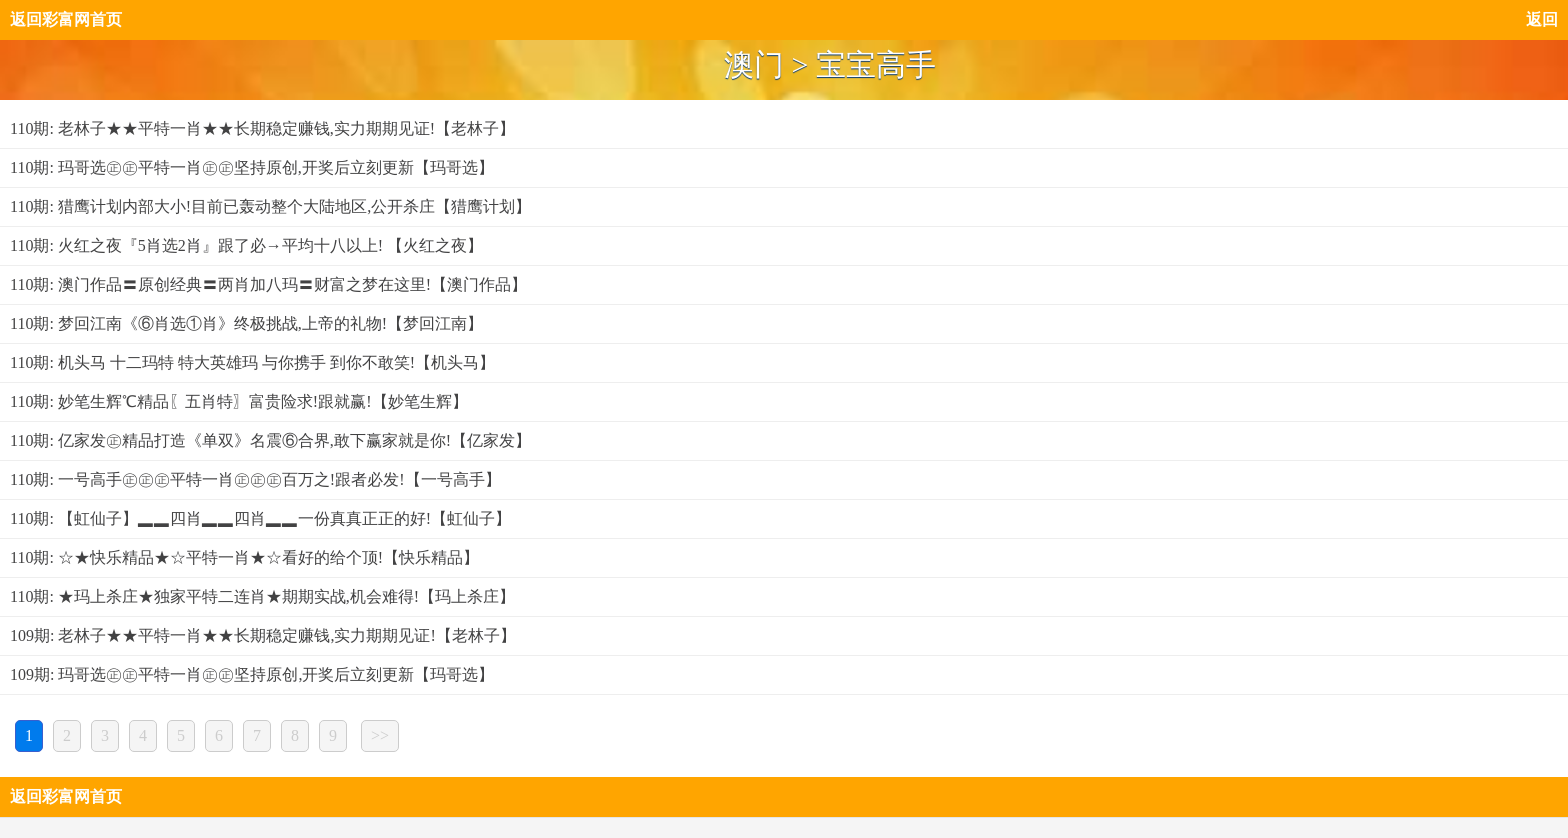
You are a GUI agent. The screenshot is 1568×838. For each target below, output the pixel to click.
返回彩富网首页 (66, 19)
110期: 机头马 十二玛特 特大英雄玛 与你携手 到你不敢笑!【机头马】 (252, 362)
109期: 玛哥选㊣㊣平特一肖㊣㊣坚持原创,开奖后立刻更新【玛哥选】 (252, 674)
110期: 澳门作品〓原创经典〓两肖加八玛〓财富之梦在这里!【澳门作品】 (268, 284)
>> (380, 735)
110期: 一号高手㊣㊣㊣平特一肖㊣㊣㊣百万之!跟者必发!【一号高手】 (255, 479)
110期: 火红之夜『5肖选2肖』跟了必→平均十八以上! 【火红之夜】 (246, 245)
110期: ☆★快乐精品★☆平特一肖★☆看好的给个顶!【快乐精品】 (244, 557)
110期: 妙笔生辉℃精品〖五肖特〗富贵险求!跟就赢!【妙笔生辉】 (239, 401)
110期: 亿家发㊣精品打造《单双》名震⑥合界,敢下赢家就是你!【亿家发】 (270, 440)
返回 (1542, 19)
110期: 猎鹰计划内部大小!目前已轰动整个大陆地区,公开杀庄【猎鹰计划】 (270, 206)
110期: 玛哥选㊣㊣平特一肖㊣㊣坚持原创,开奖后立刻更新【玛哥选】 (252, 167)
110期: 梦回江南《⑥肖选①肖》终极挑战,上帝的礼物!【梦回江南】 (246, 323)
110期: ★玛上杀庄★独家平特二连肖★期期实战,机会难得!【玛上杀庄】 (262, 596)
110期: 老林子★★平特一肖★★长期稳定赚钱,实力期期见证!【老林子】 (262, 128)
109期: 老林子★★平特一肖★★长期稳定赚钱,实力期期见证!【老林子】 (263, 635)
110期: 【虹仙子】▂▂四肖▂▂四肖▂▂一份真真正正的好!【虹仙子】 (260, 518)
